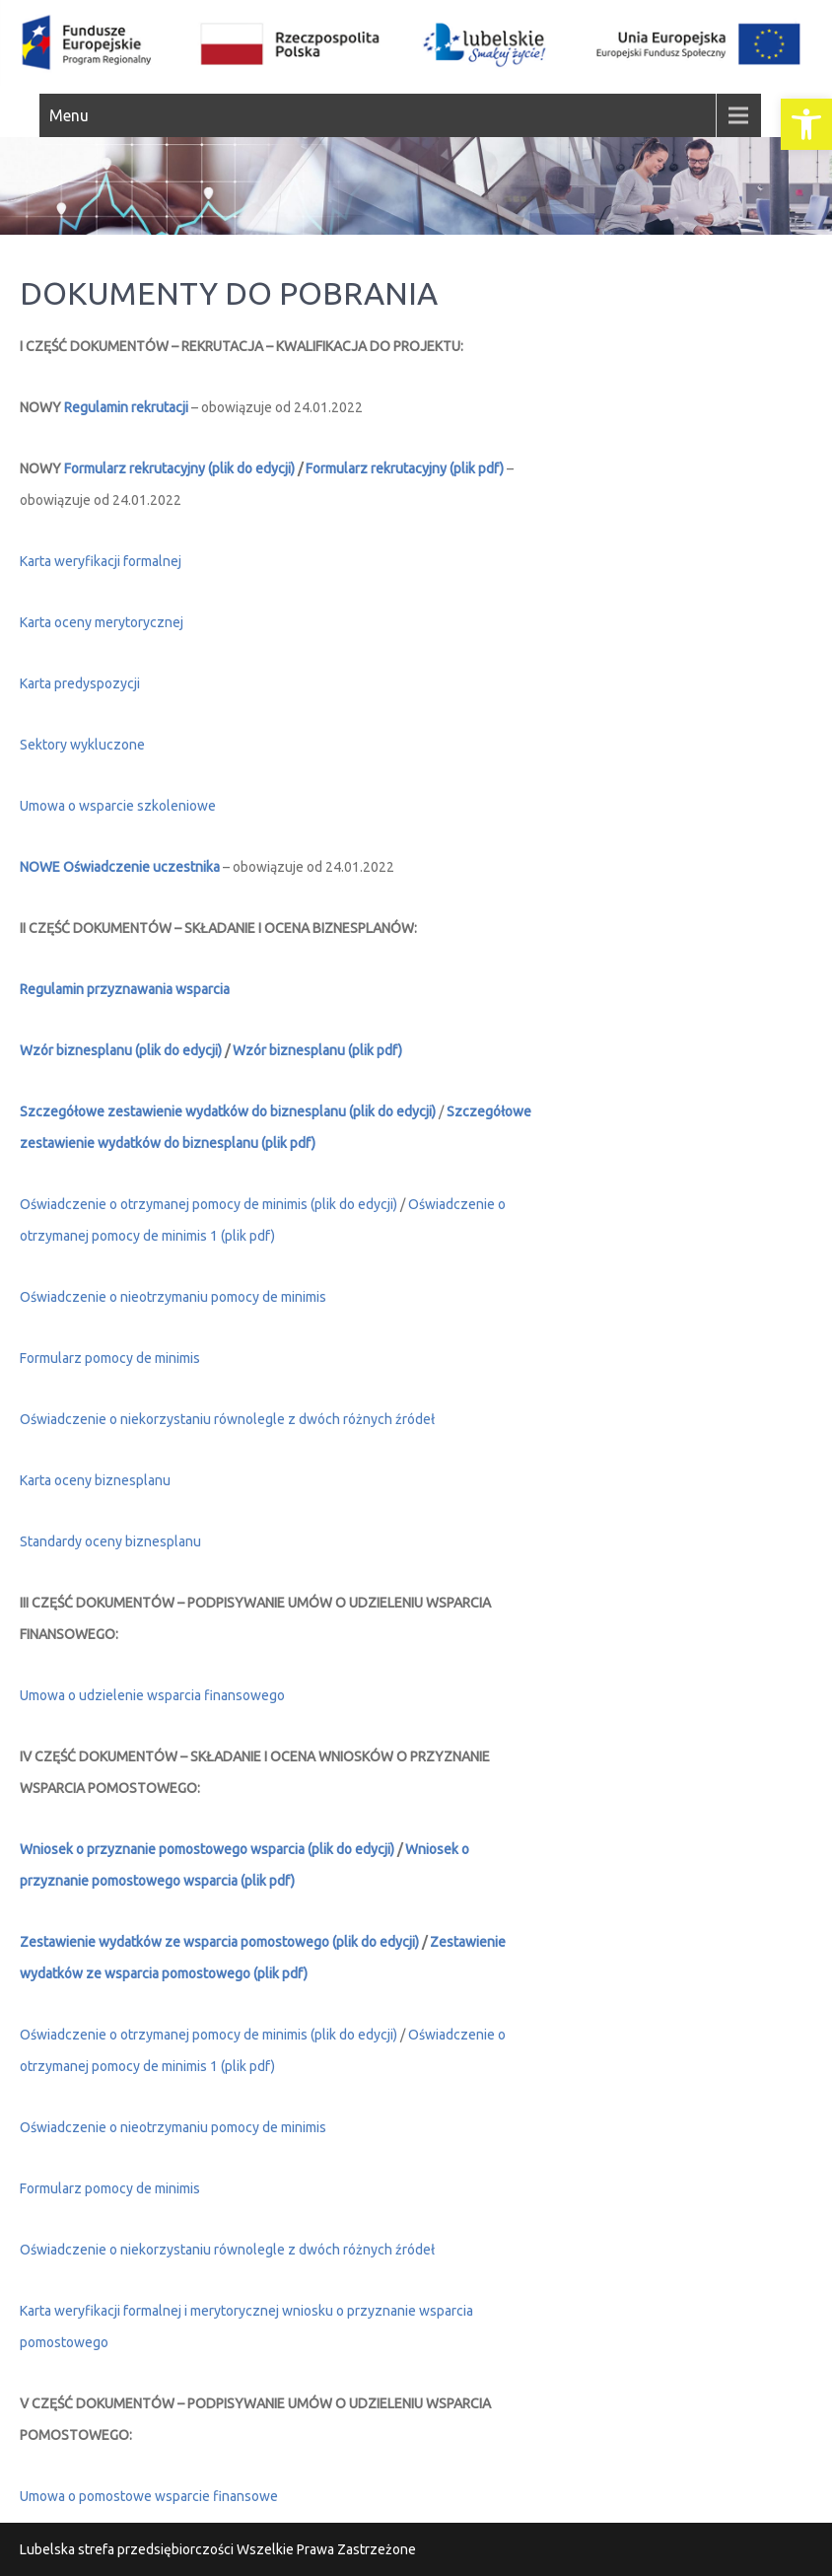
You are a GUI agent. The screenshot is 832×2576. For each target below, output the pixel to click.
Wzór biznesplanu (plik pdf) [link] (317, 1050)
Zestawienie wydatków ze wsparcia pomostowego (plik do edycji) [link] (219, 1942)
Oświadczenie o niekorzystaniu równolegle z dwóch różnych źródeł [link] (227, 2249)
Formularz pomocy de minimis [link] (110, 1358)
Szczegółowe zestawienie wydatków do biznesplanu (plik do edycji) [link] (228, 1111)
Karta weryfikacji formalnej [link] (100, 561)
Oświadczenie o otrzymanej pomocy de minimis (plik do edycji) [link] (208, 1204)
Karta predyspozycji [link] (80, 683)
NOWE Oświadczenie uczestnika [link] (120, 867)
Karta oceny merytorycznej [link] (101, 622)
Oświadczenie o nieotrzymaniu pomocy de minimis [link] (173, 1297)
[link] (806, 124)
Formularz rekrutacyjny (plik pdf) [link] (405, 468)
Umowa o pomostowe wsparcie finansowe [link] (149, 2496)
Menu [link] (69, 115)
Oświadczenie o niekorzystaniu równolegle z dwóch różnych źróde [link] (225, 1419)
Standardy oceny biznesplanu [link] (110, 1541)
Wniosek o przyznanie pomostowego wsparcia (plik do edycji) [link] (207, 1849)
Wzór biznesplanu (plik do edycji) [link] (121, 1050)
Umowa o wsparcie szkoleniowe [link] (118, 806)
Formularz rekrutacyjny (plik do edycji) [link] (181, 468)
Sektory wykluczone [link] (82, 744)
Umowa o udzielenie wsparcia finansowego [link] (152, 1695)
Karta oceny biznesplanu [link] (95, 1480)
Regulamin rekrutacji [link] (126, 407)
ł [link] (433, 1419)
